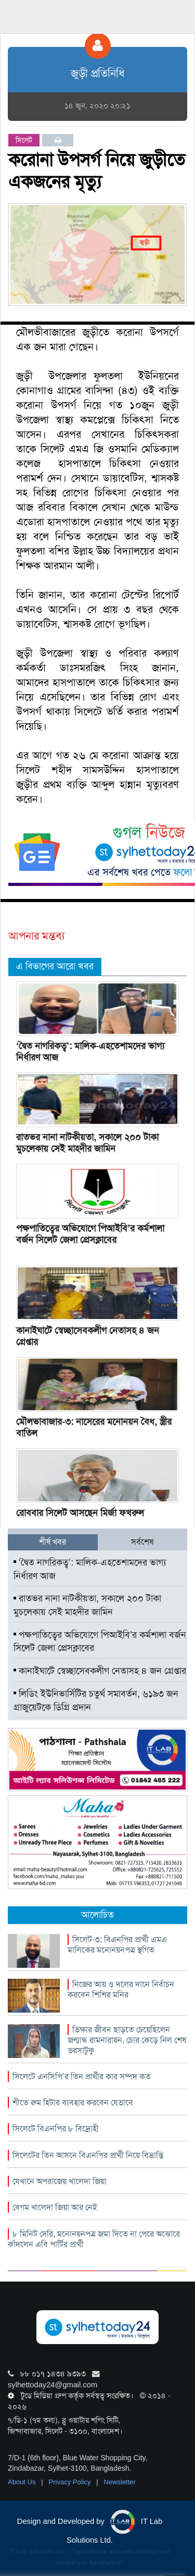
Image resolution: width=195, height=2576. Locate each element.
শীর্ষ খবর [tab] (52, 1541)
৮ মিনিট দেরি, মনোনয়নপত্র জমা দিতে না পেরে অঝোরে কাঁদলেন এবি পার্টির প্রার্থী (94, 2239)
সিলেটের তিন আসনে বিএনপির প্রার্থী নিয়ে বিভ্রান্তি (87, 2155)
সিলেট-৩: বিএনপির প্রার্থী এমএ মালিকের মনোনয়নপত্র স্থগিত (117, 1944)
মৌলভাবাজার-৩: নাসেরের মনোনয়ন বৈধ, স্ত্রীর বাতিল (94, 1427)
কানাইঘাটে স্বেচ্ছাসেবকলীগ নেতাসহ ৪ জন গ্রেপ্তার (87, 1336)
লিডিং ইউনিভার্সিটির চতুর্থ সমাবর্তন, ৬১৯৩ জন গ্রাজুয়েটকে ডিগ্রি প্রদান (96, 1700)
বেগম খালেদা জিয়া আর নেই (54, 2207)
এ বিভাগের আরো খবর (55, 966)
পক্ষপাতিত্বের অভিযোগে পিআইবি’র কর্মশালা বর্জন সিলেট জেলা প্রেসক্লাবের (90, 1234)
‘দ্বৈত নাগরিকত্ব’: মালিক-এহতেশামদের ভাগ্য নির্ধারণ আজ (90, 1052)
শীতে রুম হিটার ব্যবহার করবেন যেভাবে (72, 2102)
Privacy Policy (71, 2482)
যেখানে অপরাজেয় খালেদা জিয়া (59, 2181)
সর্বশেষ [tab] (142, 1541)
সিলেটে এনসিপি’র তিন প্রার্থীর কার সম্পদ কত (81, 2076)
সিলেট (24, 140)
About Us (22, 2482)
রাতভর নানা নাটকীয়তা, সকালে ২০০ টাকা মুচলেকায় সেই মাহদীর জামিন (87, 1143)
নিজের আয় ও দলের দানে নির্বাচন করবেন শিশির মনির (121, 1989)
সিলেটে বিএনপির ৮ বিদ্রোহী (55, 2128)
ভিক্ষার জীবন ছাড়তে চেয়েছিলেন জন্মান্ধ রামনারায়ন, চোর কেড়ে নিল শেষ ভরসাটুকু (127, 2040)
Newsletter (120, 2482)
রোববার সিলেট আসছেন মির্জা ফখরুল (80, 1513)
